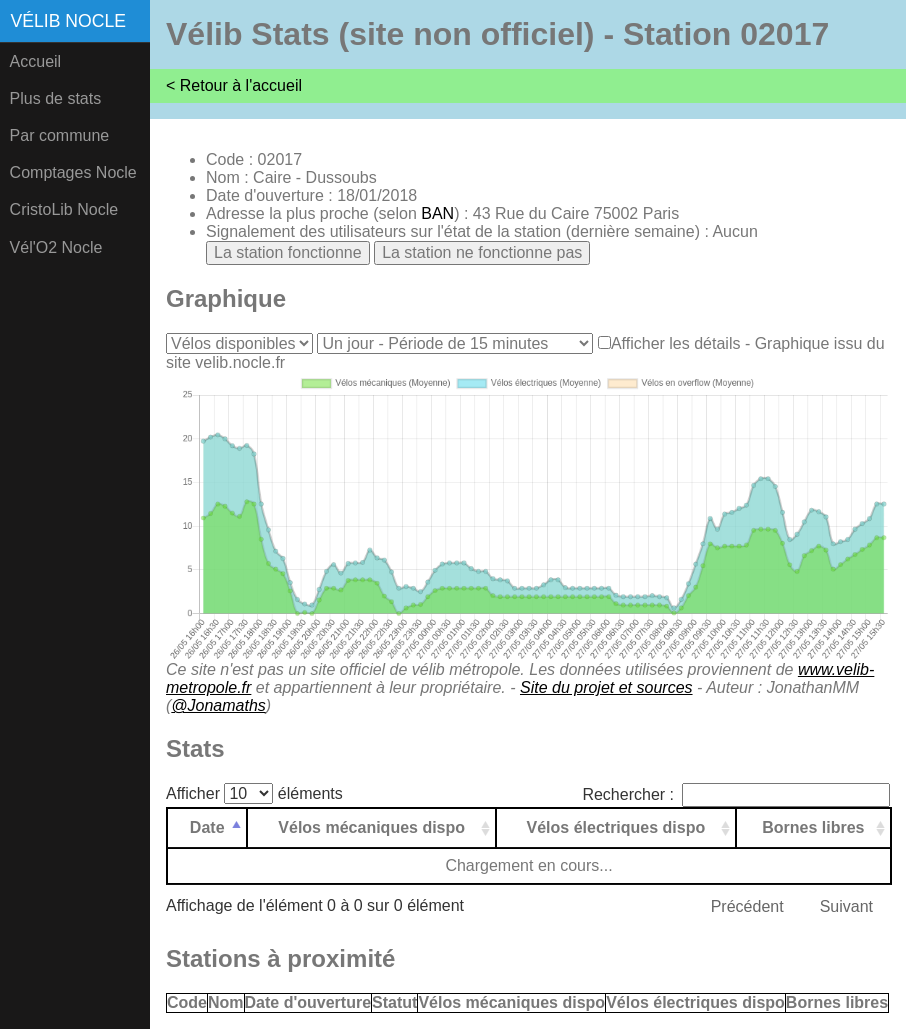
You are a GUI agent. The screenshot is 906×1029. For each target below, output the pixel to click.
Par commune (60, 135)
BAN (437, 213)
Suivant (846, 906)
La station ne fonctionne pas (482, 252)
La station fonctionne (288, 252)
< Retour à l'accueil (234, 85)
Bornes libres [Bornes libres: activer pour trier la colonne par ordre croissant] (813, 827)
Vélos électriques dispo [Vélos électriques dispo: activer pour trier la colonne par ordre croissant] (616, 827)
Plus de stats (56, 98)
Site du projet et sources (606, 687)
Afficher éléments (254, 793)
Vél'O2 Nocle (56, 247)
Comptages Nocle (73, 172)
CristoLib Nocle (64, 209)
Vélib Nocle (68, 21)
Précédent (747, 906)
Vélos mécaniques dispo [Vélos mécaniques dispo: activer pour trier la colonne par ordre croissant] (371, 827)
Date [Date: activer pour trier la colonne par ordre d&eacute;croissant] (207, 827)
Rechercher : (736, 794)
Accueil (36, 61)
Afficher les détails (676, 343)
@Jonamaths (218, 705)
